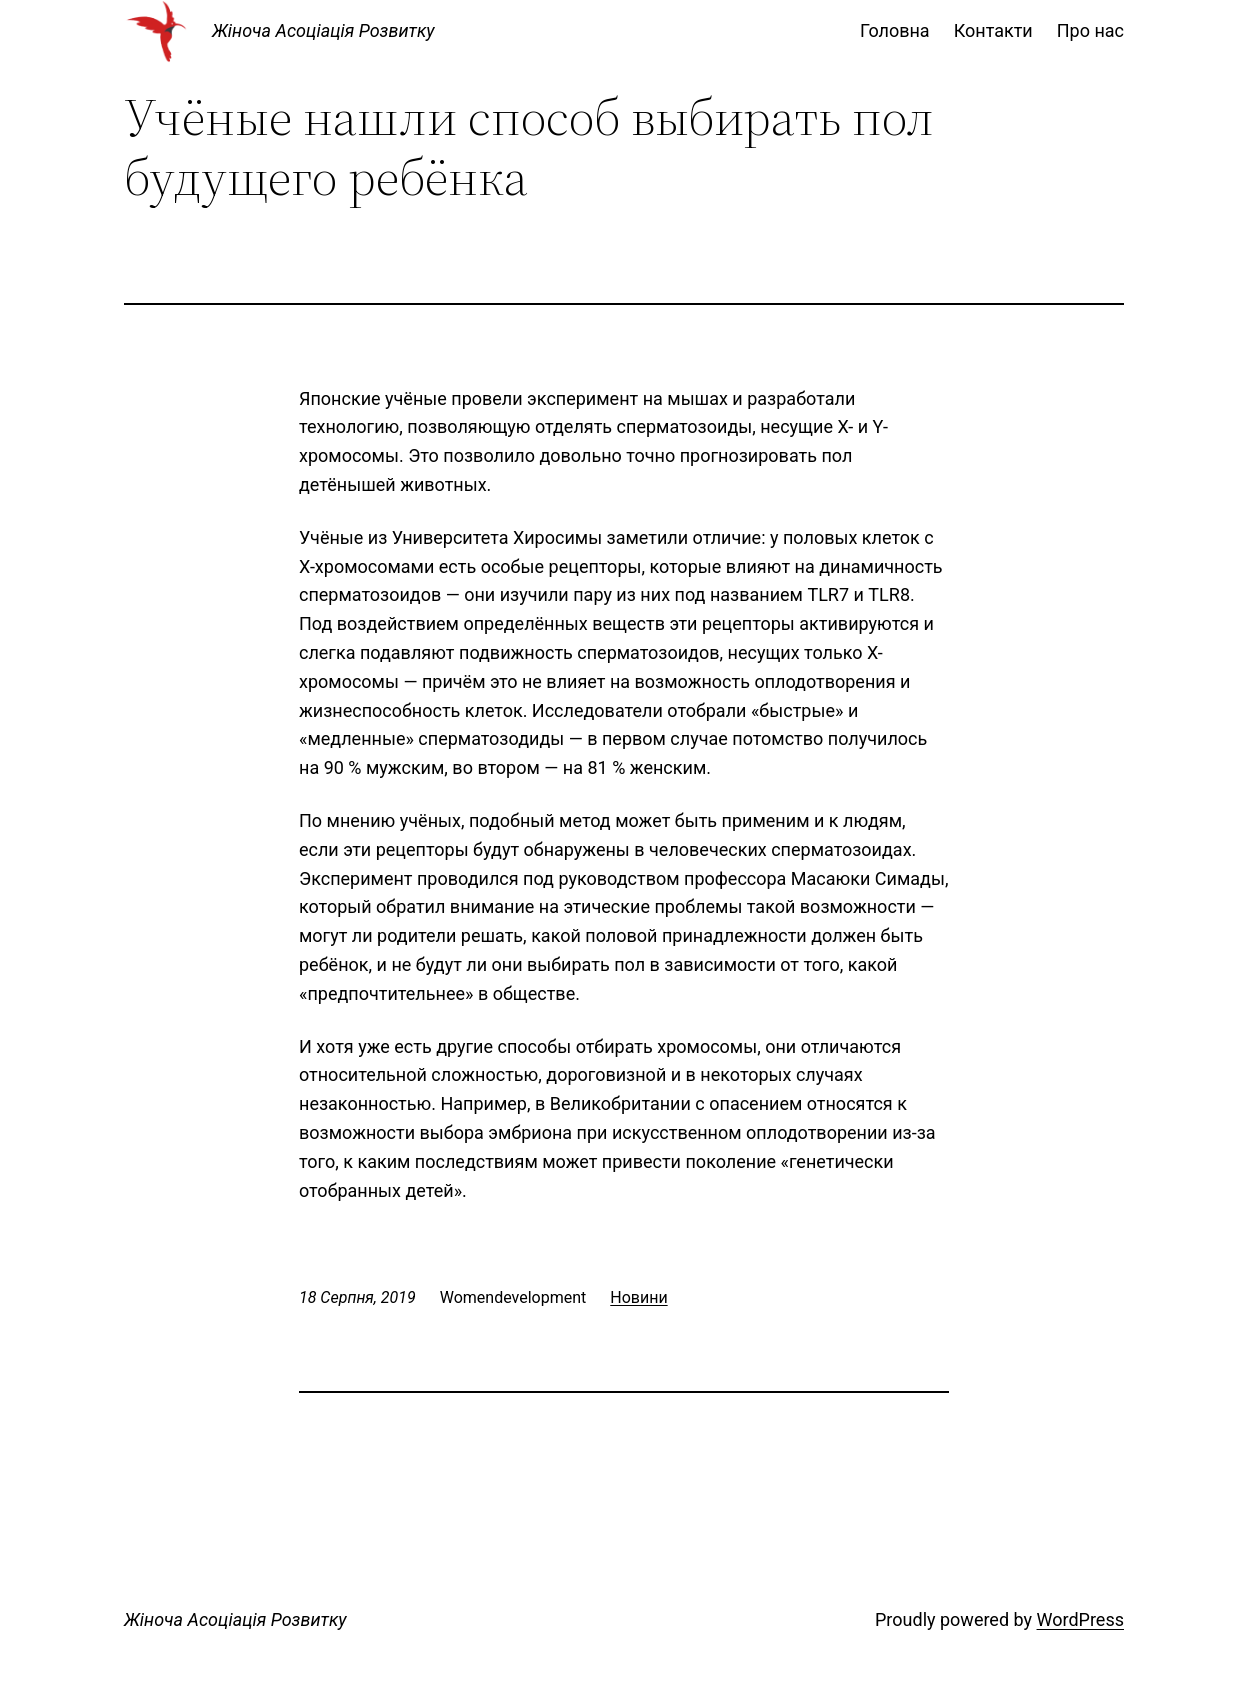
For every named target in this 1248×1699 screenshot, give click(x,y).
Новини (638, 1297)
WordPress (1080, 1619)
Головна (895, 30)
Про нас (1090, 30)
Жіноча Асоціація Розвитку (323, 30)
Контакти (993, 30)
